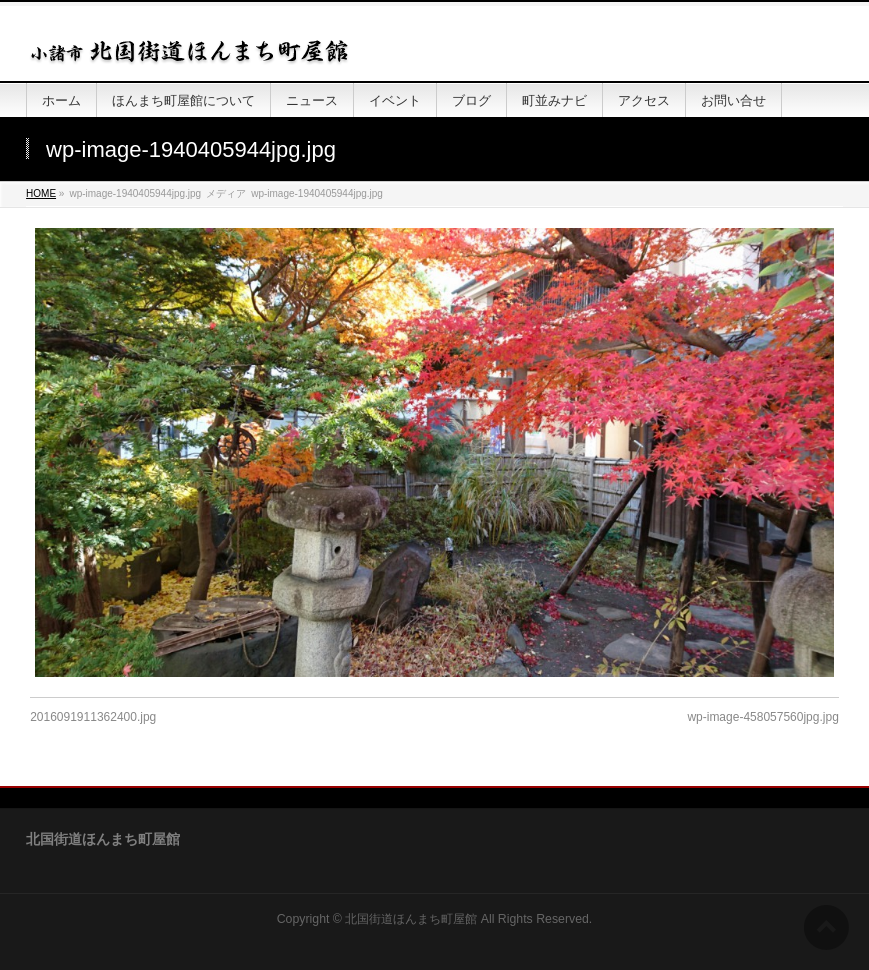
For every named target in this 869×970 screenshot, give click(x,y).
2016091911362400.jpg (93, 717)
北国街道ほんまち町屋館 (411, 919)
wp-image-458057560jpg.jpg (762, 717)
